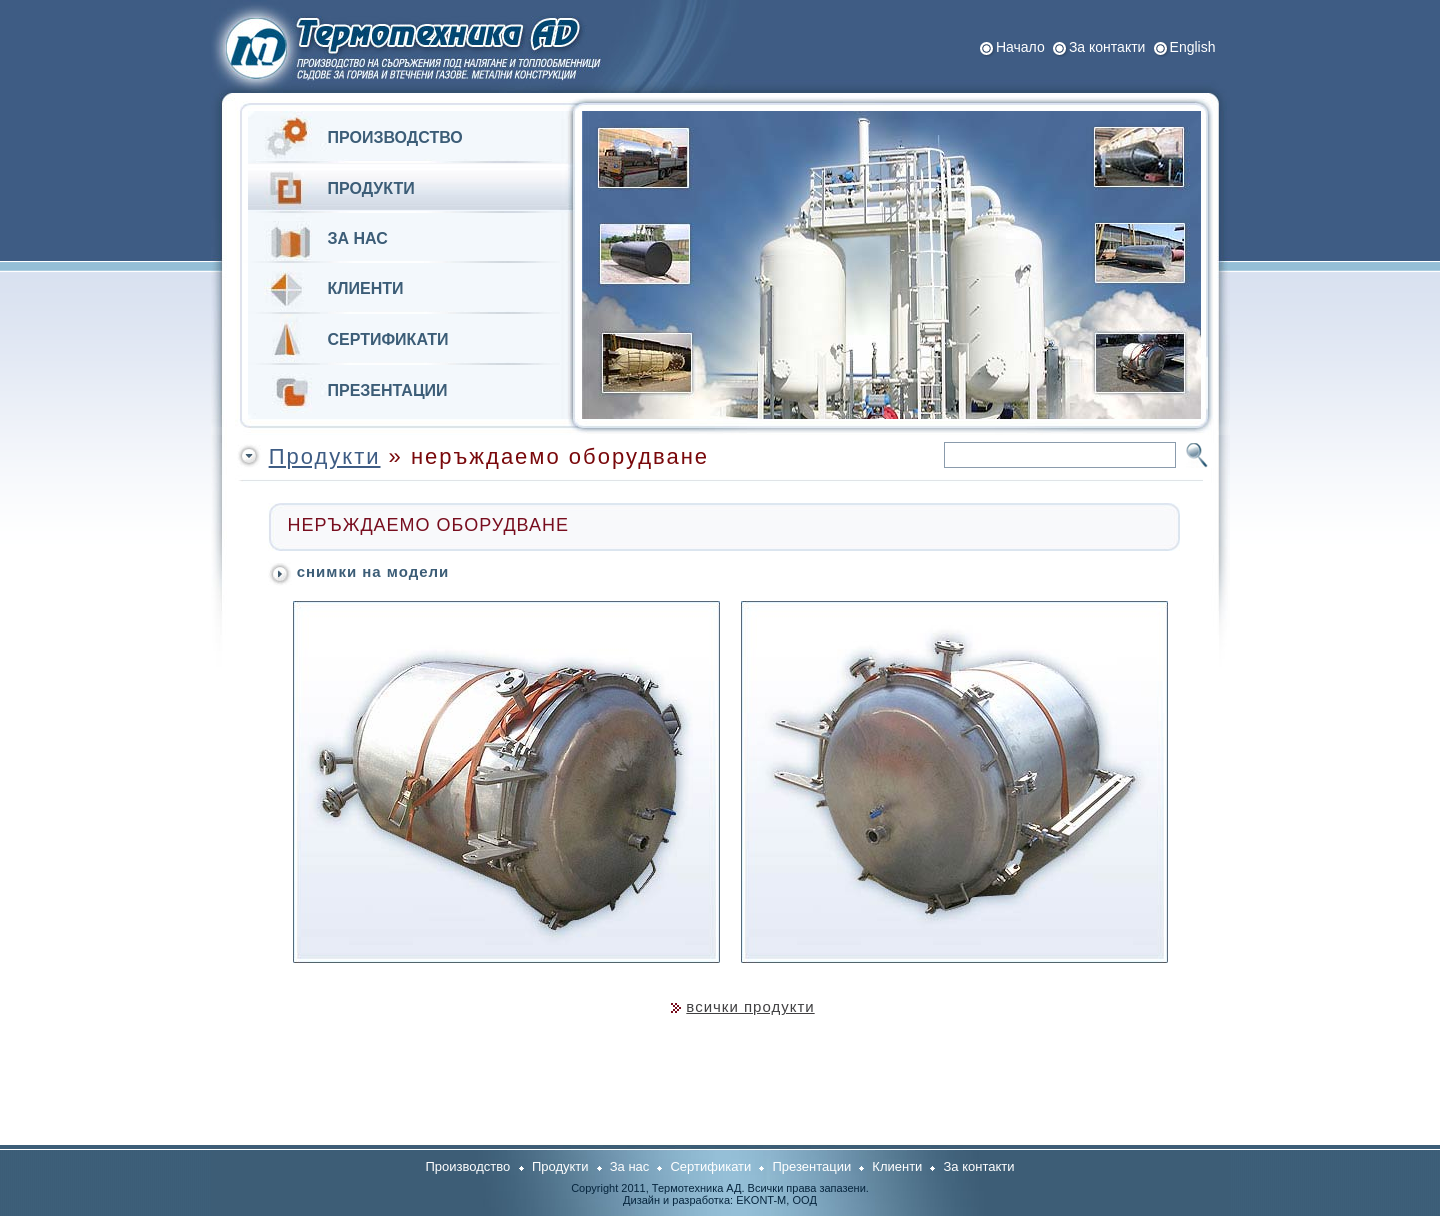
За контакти (1107, 47)
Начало (1020, 47)
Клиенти (897, 1166)
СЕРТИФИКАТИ (388, 339)
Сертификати (710, 1166)
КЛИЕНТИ (366, 288)
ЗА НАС (358, 238)
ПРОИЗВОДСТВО (395, 137)
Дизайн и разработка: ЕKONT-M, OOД (720, 1200)
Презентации (811, 1166)
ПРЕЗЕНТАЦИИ (388, 390)
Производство (469, 1166)
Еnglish (1193, 47)
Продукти (325, 456)
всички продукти (750, 1006)
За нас (630, 1166)
